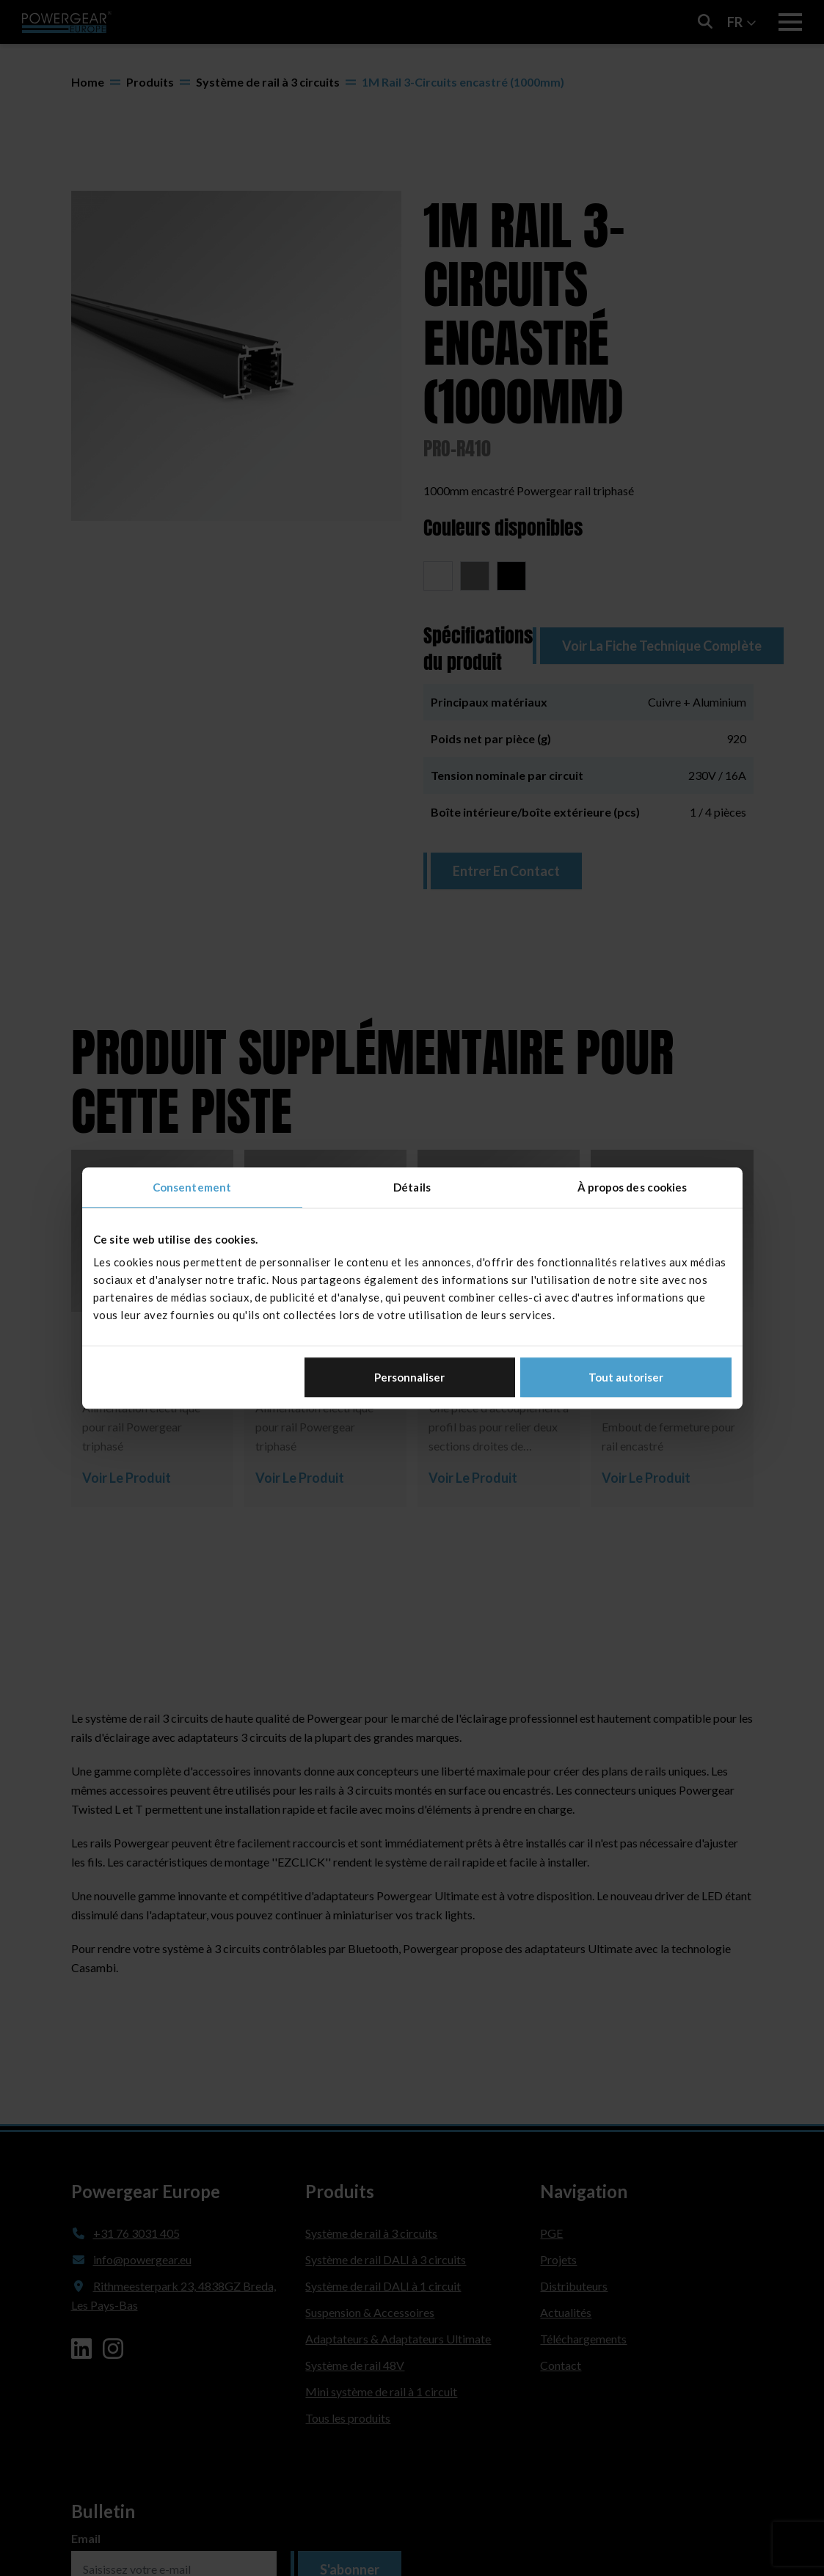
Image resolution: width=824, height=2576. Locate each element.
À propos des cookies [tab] (632, 1187)
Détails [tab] (412, 1187)
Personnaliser (409, 1377)
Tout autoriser (625, 1377)
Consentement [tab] (192, 1187)
